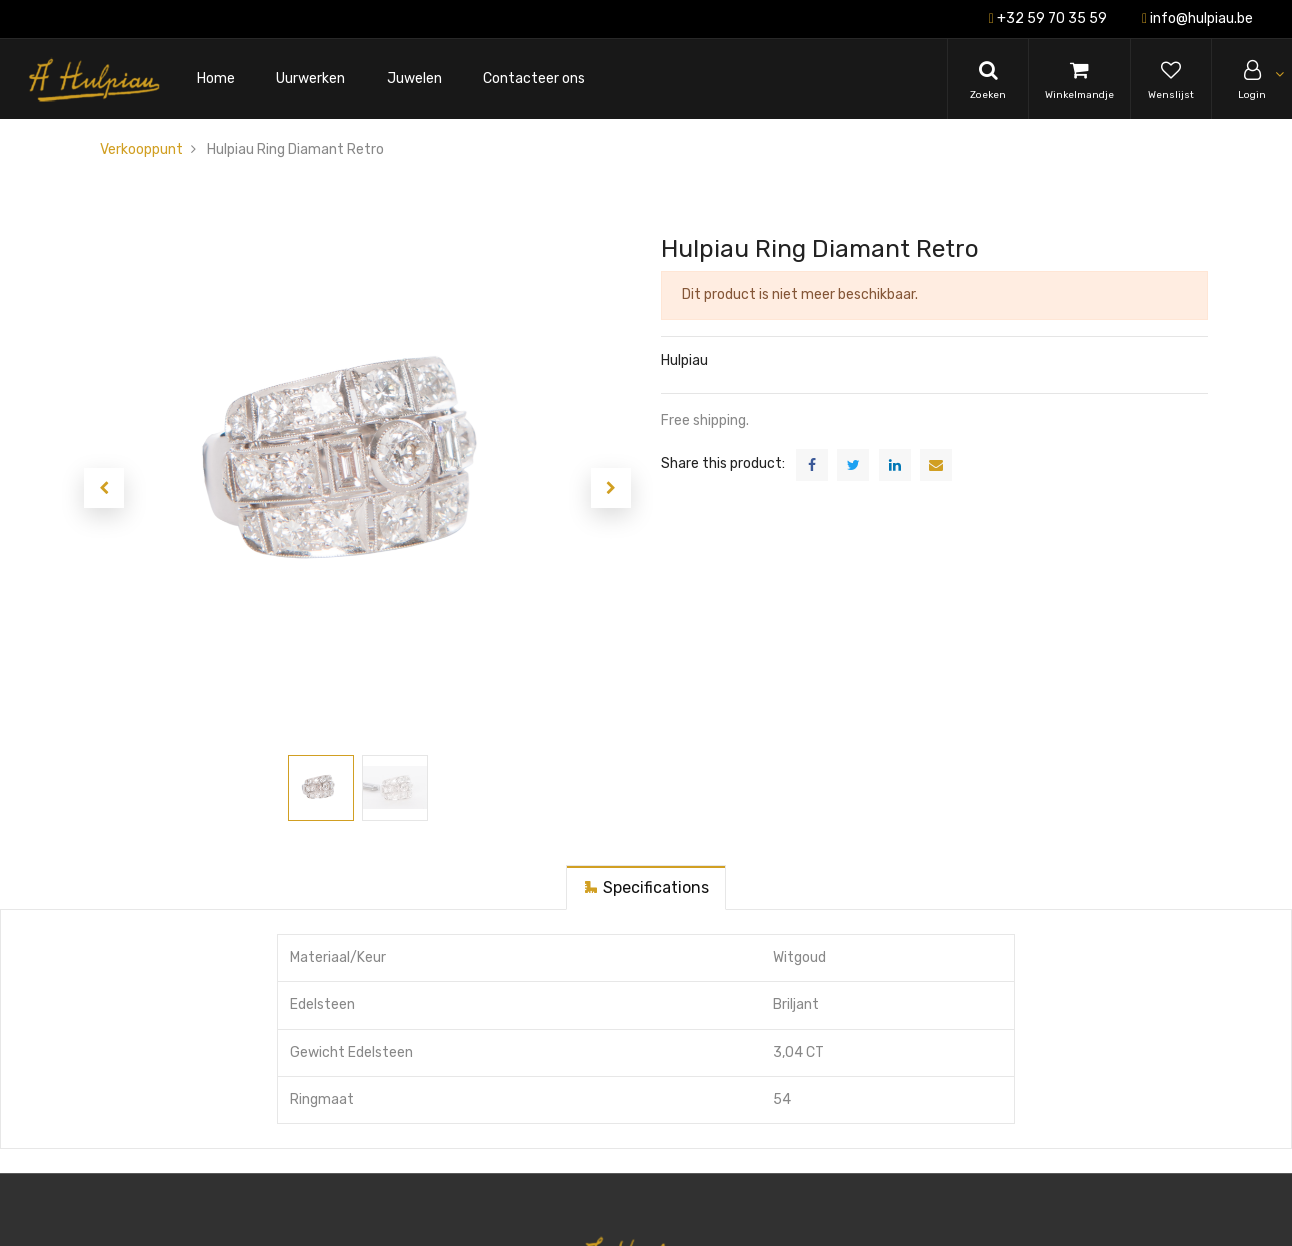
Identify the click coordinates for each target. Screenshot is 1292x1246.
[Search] (988, 79)
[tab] (646, 887)
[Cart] (1079, 79)
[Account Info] (1252, 79)
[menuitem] (216, 79)
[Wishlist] (1171, 79)
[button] (104, 488)
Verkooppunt (141, 149)
